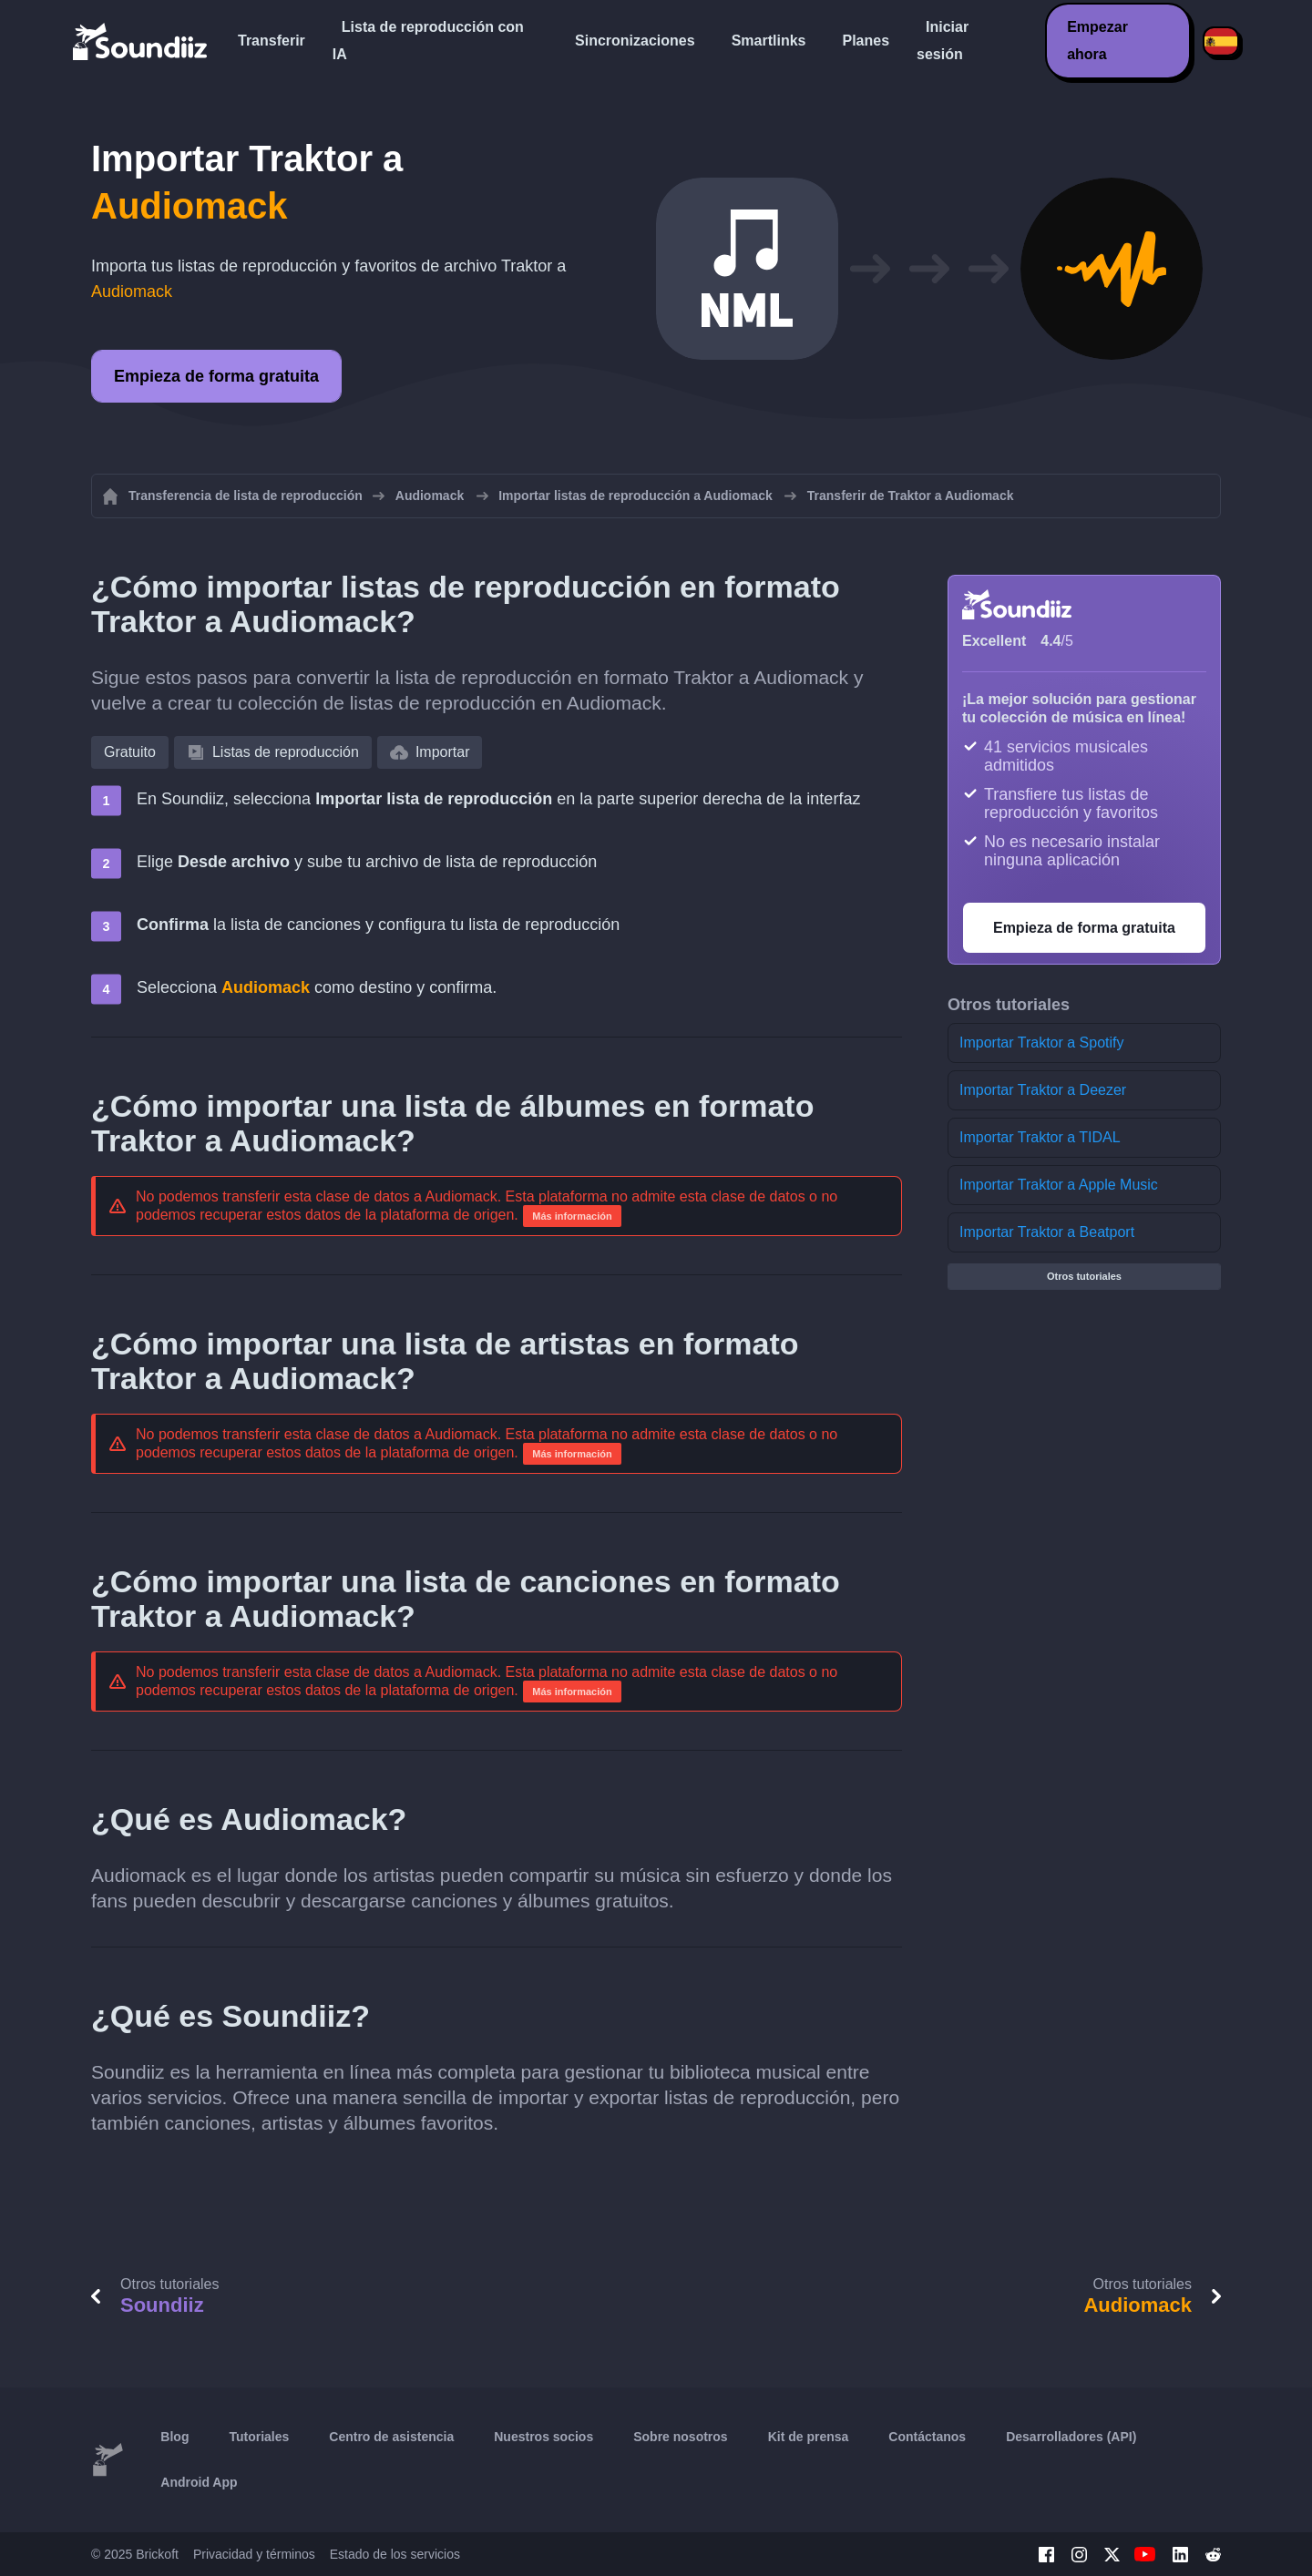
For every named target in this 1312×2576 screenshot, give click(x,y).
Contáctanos (927, 2436)
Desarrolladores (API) (1071, 2436)
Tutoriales (259, 2436)
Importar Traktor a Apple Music (1058, 1184)
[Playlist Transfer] (141, 41)
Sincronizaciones (635, 40)
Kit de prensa (808, 2436)
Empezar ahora (1097, 40)
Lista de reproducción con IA (428, 40)
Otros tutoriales (1084, 1276)
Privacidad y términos (254, 2554)
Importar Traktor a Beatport (1046, 1232)
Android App (198, 2482)
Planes (865, 40)
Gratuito (130, 752)
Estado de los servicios (395, 2554)
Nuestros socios (543, 2436)
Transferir (271, 40)
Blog (174, 2436)
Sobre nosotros (680, 2436)
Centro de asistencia (391, 2436)
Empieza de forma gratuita (216, 376)
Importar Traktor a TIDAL (1040, 1137)
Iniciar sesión (943, 40)
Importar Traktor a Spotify (1041, 1042)
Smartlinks (769, 40)
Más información (571, 1216)
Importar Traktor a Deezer (1042, 1090)
